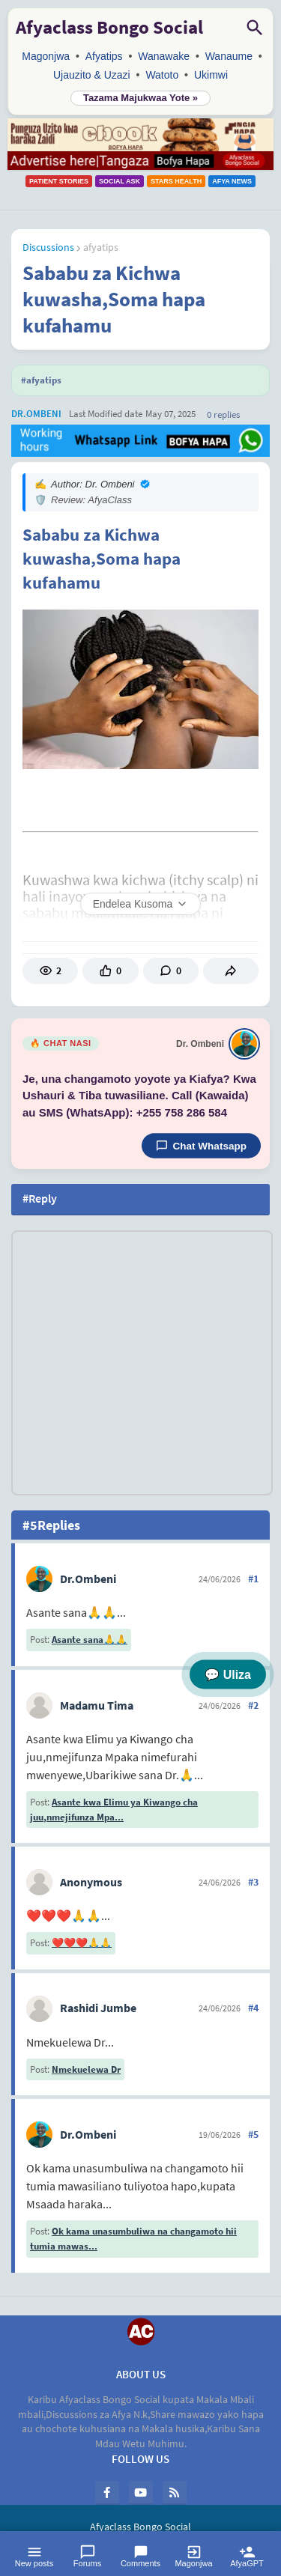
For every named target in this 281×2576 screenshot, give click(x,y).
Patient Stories (58, 181)
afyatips (100, 247)
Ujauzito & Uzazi (91, 75)
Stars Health (176, 181)
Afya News (232, 181)
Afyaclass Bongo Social (109, 27)
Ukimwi (211, 75)
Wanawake (164, 56)
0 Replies (223, 414)
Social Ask (119, 181)
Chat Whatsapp (201, 1146)
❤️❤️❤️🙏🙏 (82, 1942)
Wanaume (229, 56)
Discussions (48, 247)
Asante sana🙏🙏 (89, 1639)
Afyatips (104, 56)
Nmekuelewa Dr (86, 2069)
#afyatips (41, 380)
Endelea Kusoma (141, 904)
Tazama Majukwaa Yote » (140, 97)
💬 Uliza (228, 1674)
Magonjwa (46, 56)
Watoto (161, 75)
